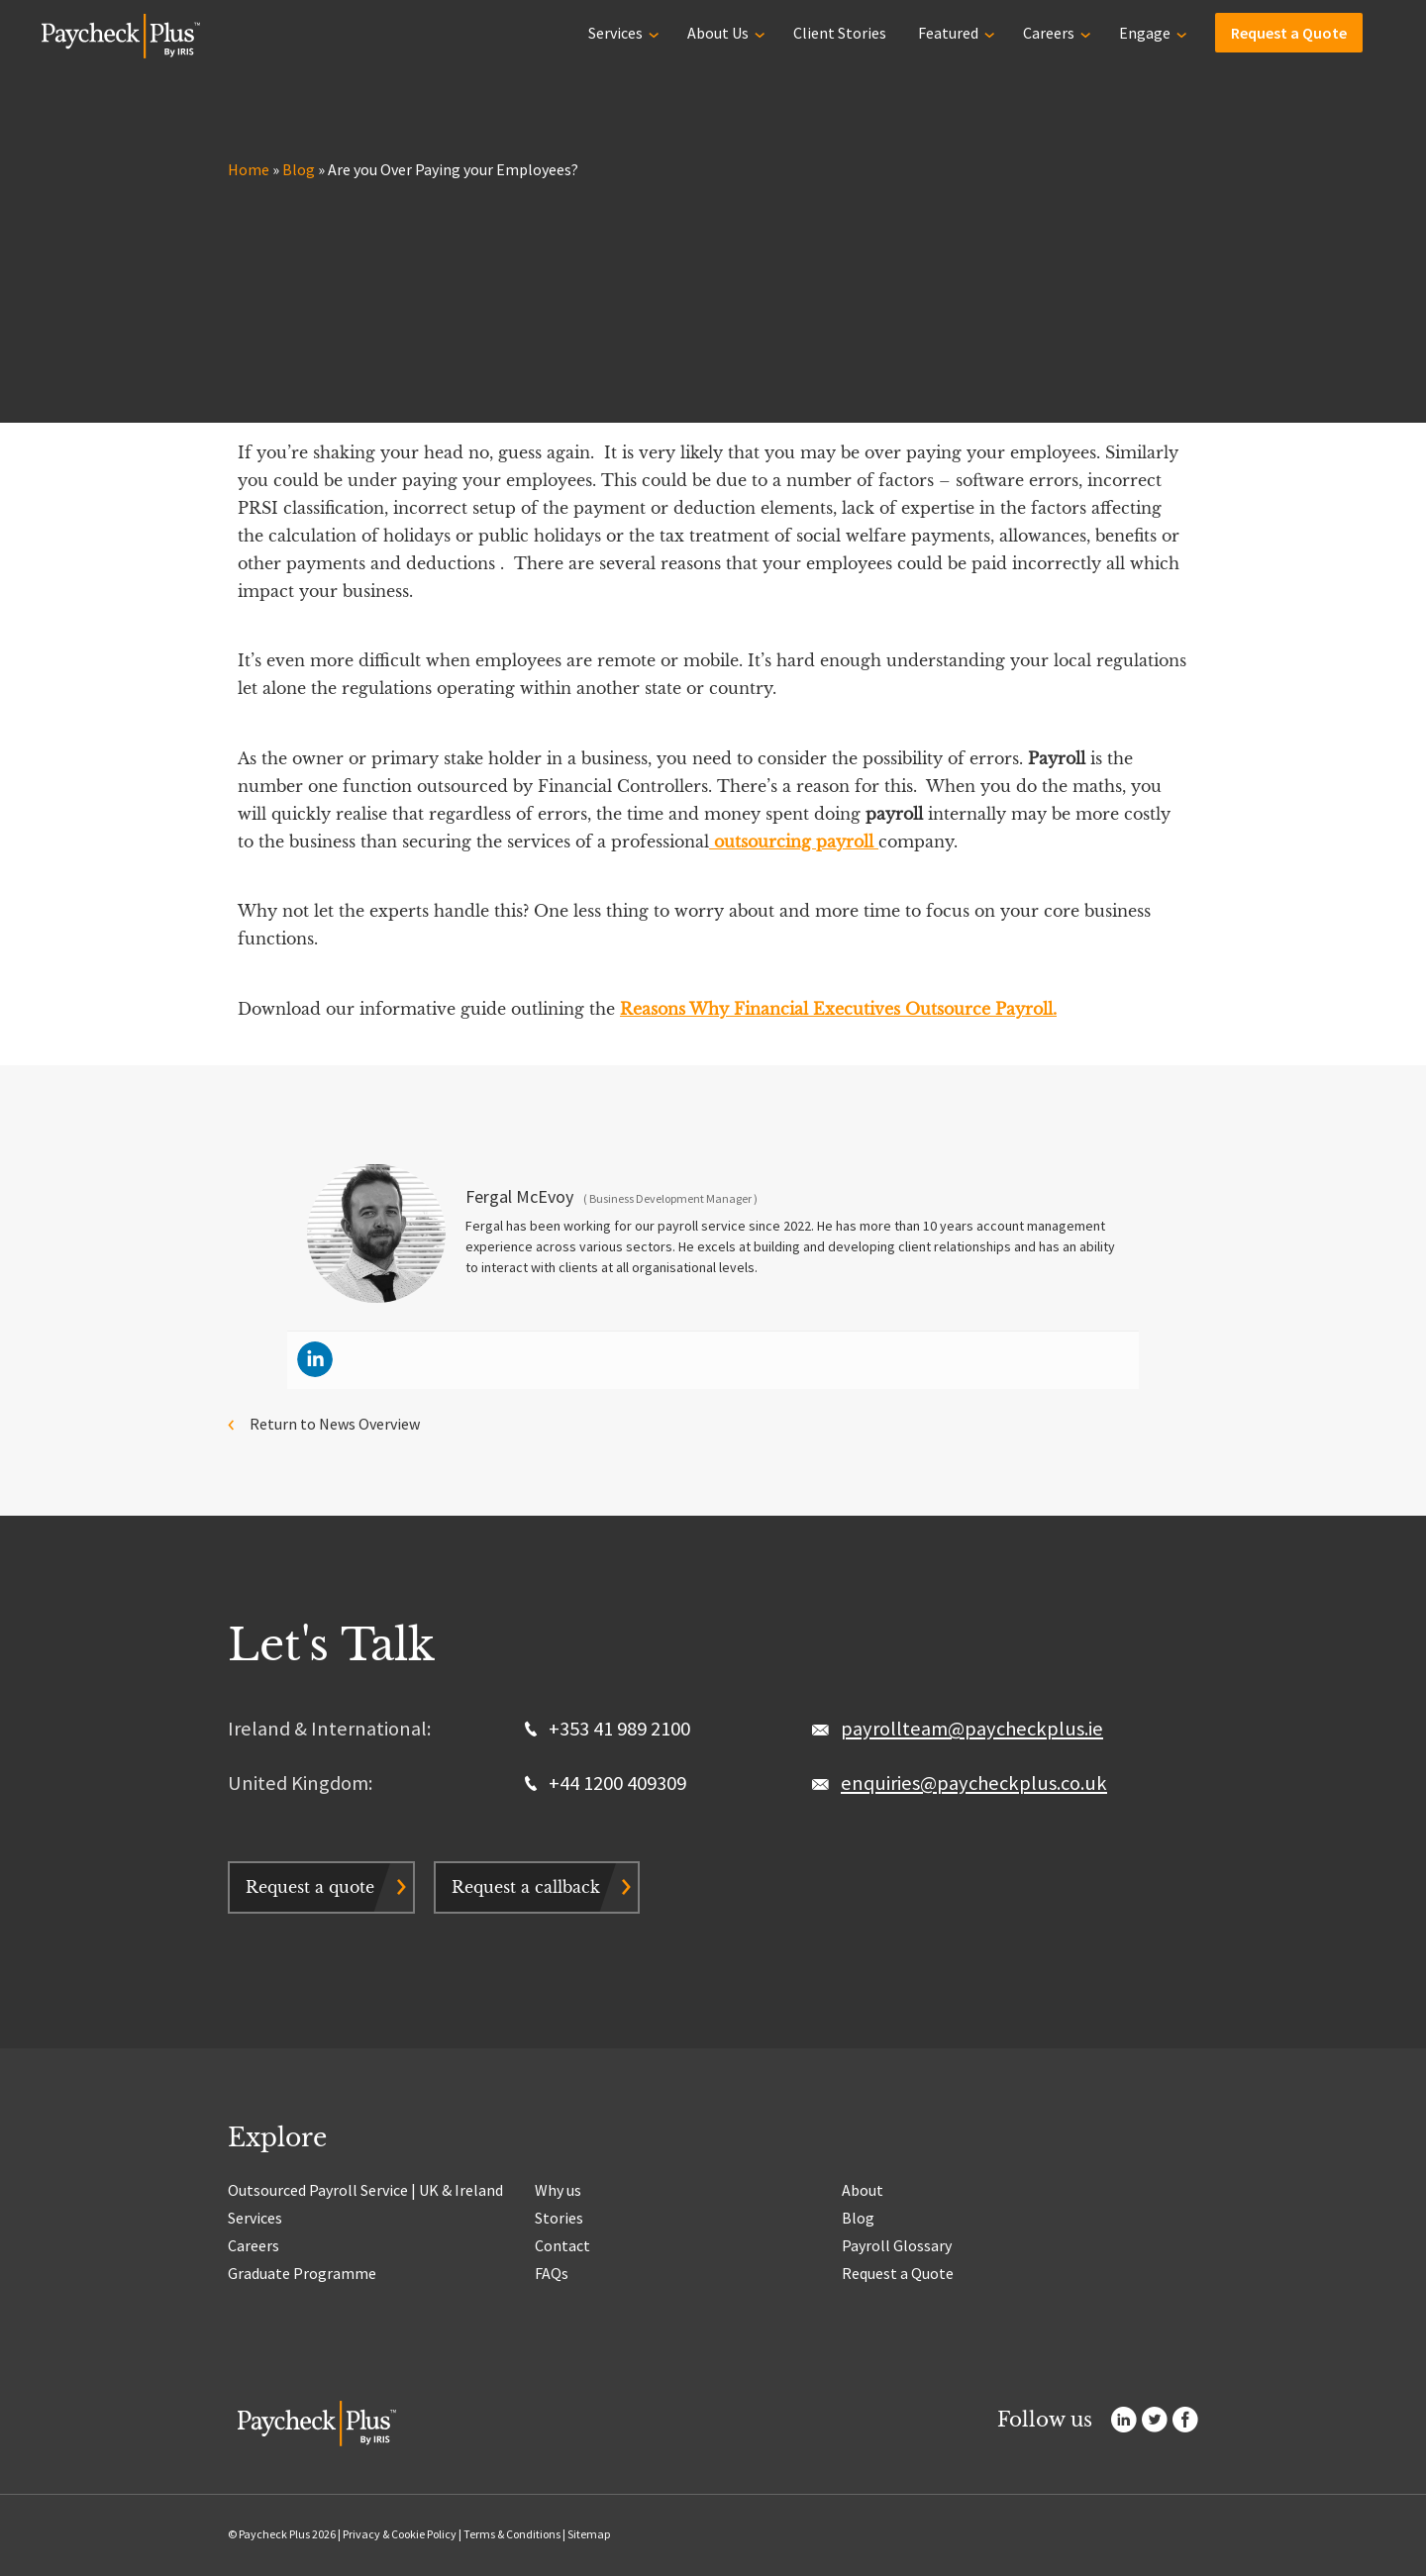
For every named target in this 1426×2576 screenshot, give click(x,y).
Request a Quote (1289, 32)
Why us (558, 2190)
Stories (559, 2218)
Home (248, 169)
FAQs (551, 2273)
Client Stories (839, 32)
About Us (718, 32)
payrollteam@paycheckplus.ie (972, 1728)
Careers (1048, 32)
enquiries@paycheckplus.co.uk (974, 1783)
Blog (298, 169)
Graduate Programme (302, 2273)
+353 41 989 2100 (607, 1728)
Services (615, 32)
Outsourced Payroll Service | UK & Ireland (365, 2190)
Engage (1145, 32)
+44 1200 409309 (605, 1783)
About (862, 2190)
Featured (948, 32)
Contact (562, 2245)
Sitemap (588, 2533)
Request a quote (310, 1887)
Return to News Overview (335, 1424)
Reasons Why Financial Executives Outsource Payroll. (838, 1009)
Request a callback (526, 1887)
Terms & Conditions (511, 2533)
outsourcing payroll (793, 841)
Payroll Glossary (897, 2245)
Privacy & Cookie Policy (400, 2533)
